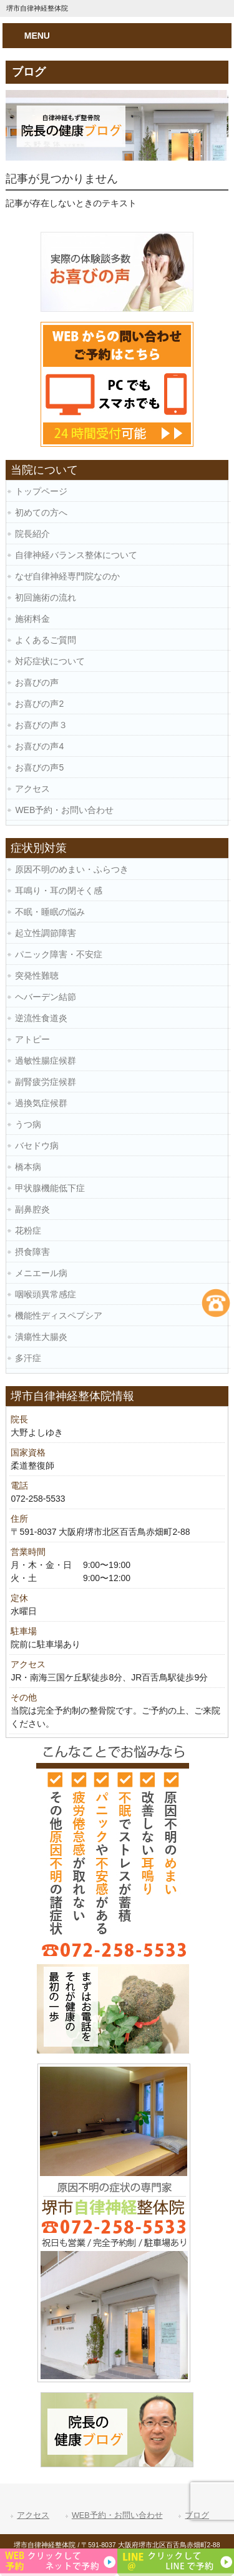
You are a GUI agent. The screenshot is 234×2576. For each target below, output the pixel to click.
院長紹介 (32, 534)
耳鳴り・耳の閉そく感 (58, 891)
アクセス (32, 789)
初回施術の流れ (45, 597)
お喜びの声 (37, 682)
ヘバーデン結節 (45, 997)
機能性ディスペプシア (58, 1315)
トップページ (41, 491)
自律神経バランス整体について (76, 555)
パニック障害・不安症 (58, 954)
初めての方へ (41, 512)
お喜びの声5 (39, 767)
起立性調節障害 (45, 933)
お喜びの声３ (41, 725)
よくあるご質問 (45, 640)
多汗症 (28, 1358)
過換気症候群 (41, 1103)
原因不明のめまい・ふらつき (72, 869)
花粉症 (28, 1231)
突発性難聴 (37, 976)
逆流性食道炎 (41, 1018)
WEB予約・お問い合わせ (64, 810)
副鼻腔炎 (32, 1209)
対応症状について (50, 661)
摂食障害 (32, 1252)
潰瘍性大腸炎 (41, 1337)
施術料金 (32, 619)
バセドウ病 (37, 1146)
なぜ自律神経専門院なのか (67, 576)
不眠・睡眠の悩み (50, 912)
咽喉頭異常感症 (45, 1294)
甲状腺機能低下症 (50, 1188)
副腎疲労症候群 (45, 1082)
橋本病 (28, 1167)
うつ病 (28, 1124)
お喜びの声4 (39, 746)
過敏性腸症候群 (45, 1061)
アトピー (32, 1039)
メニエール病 (41, 1273)
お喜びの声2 (39, 704)
